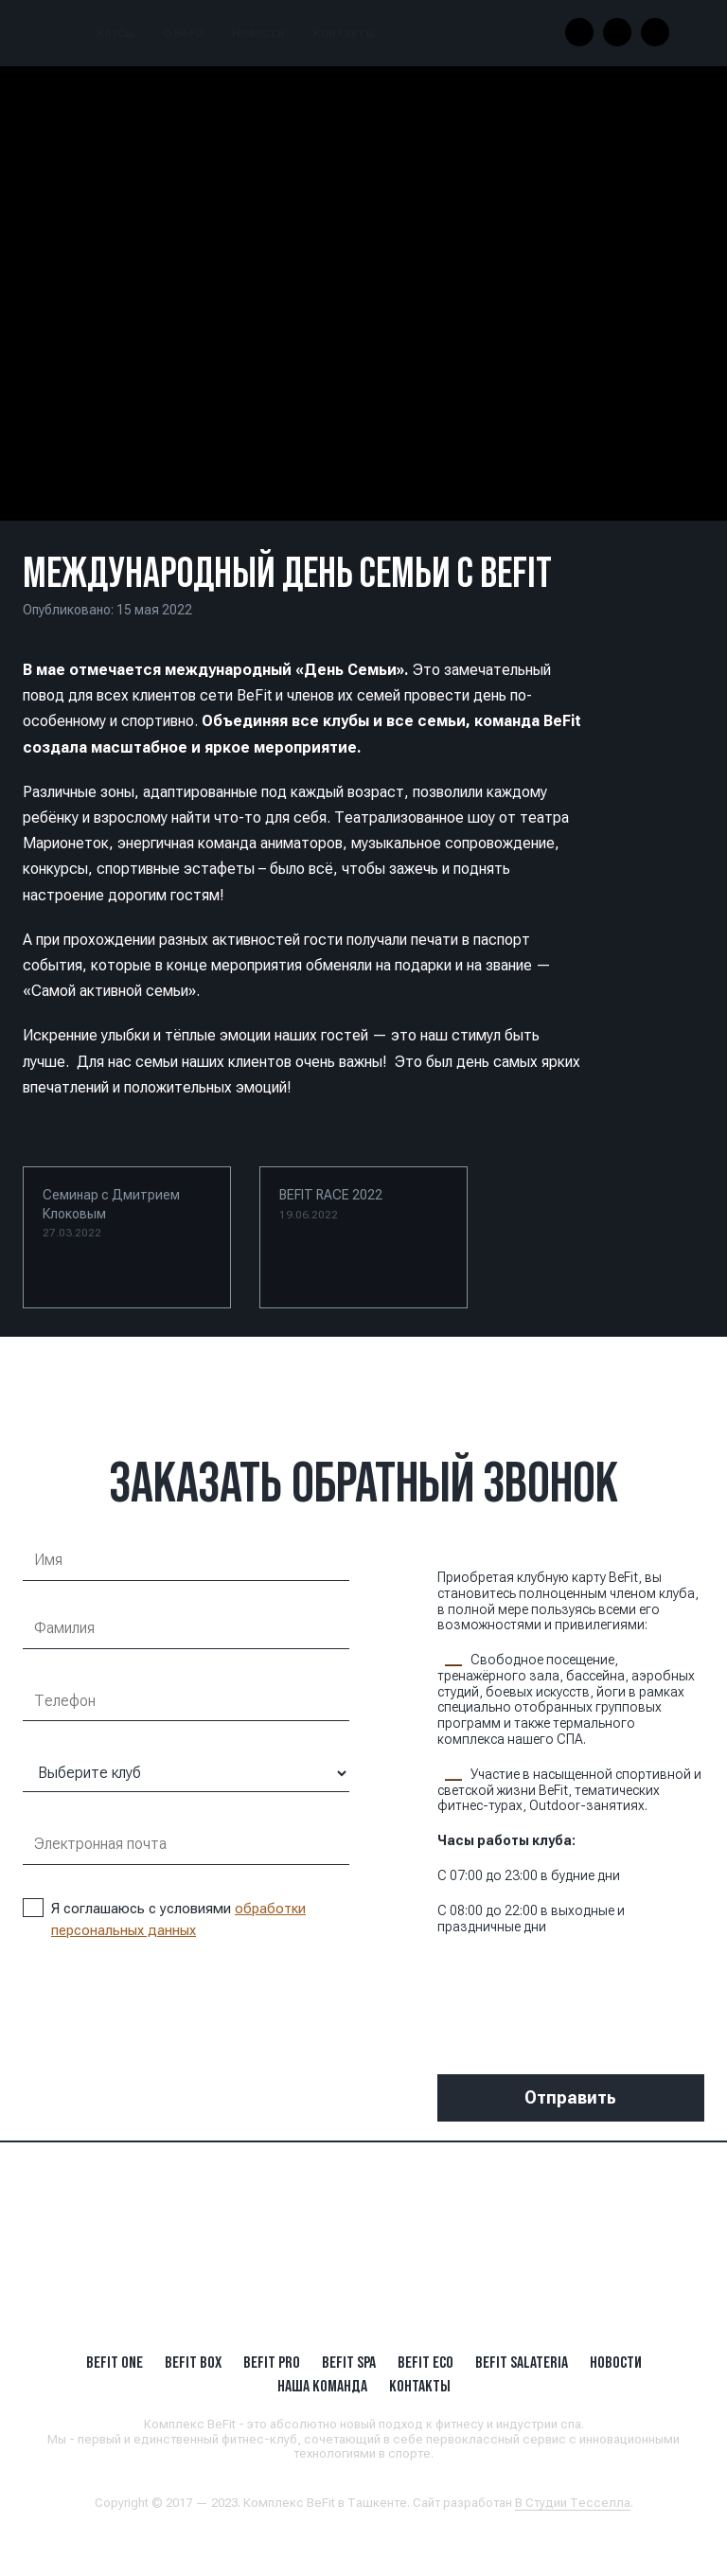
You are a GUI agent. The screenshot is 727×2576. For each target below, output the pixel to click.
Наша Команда (322, 2385)
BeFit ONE (114, 2362)
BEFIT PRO (271, 2362)
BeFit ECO (425, 2362)
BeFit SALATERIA (521, 2362)
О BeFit (183, 33)
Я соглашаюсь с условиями (164, 1918)
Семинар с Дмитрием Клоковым (111, 1213)
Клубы (115, 33)
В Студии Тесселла (572, 2503)
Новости (258, 33)
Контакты (344, 33)
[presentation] (581, 1990)
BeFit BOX (193, 2362)
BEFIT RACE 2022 (330, 1204)
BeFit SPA (349, 2362)
